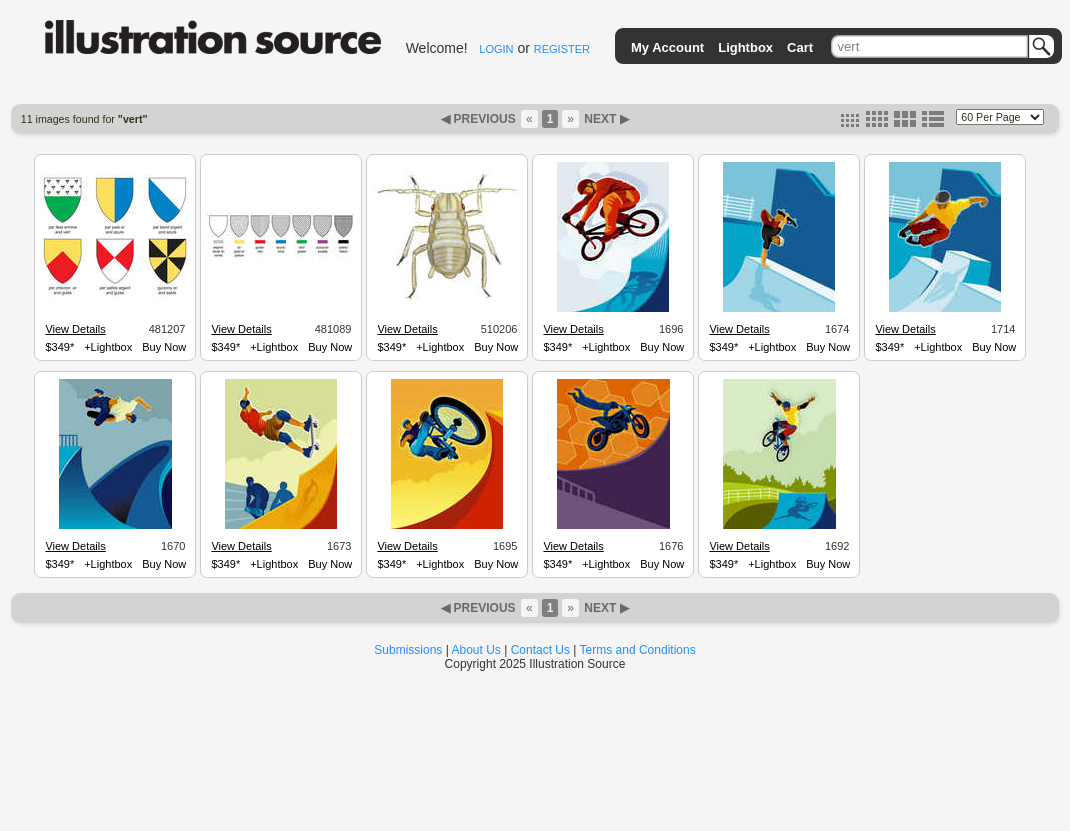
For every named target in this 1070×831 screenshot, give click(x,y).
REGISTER (562, 49)
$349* (59, 347)
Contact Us (540, 650)
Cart (800, 47)
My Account (667, 47)
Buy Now (164, 347)
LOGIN (496, 49)
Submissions (408, 650)
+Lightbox (108, 347)
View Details (75, 329)
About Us (476, 650)
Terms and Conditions (638, 650)
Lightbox (745, 47)
